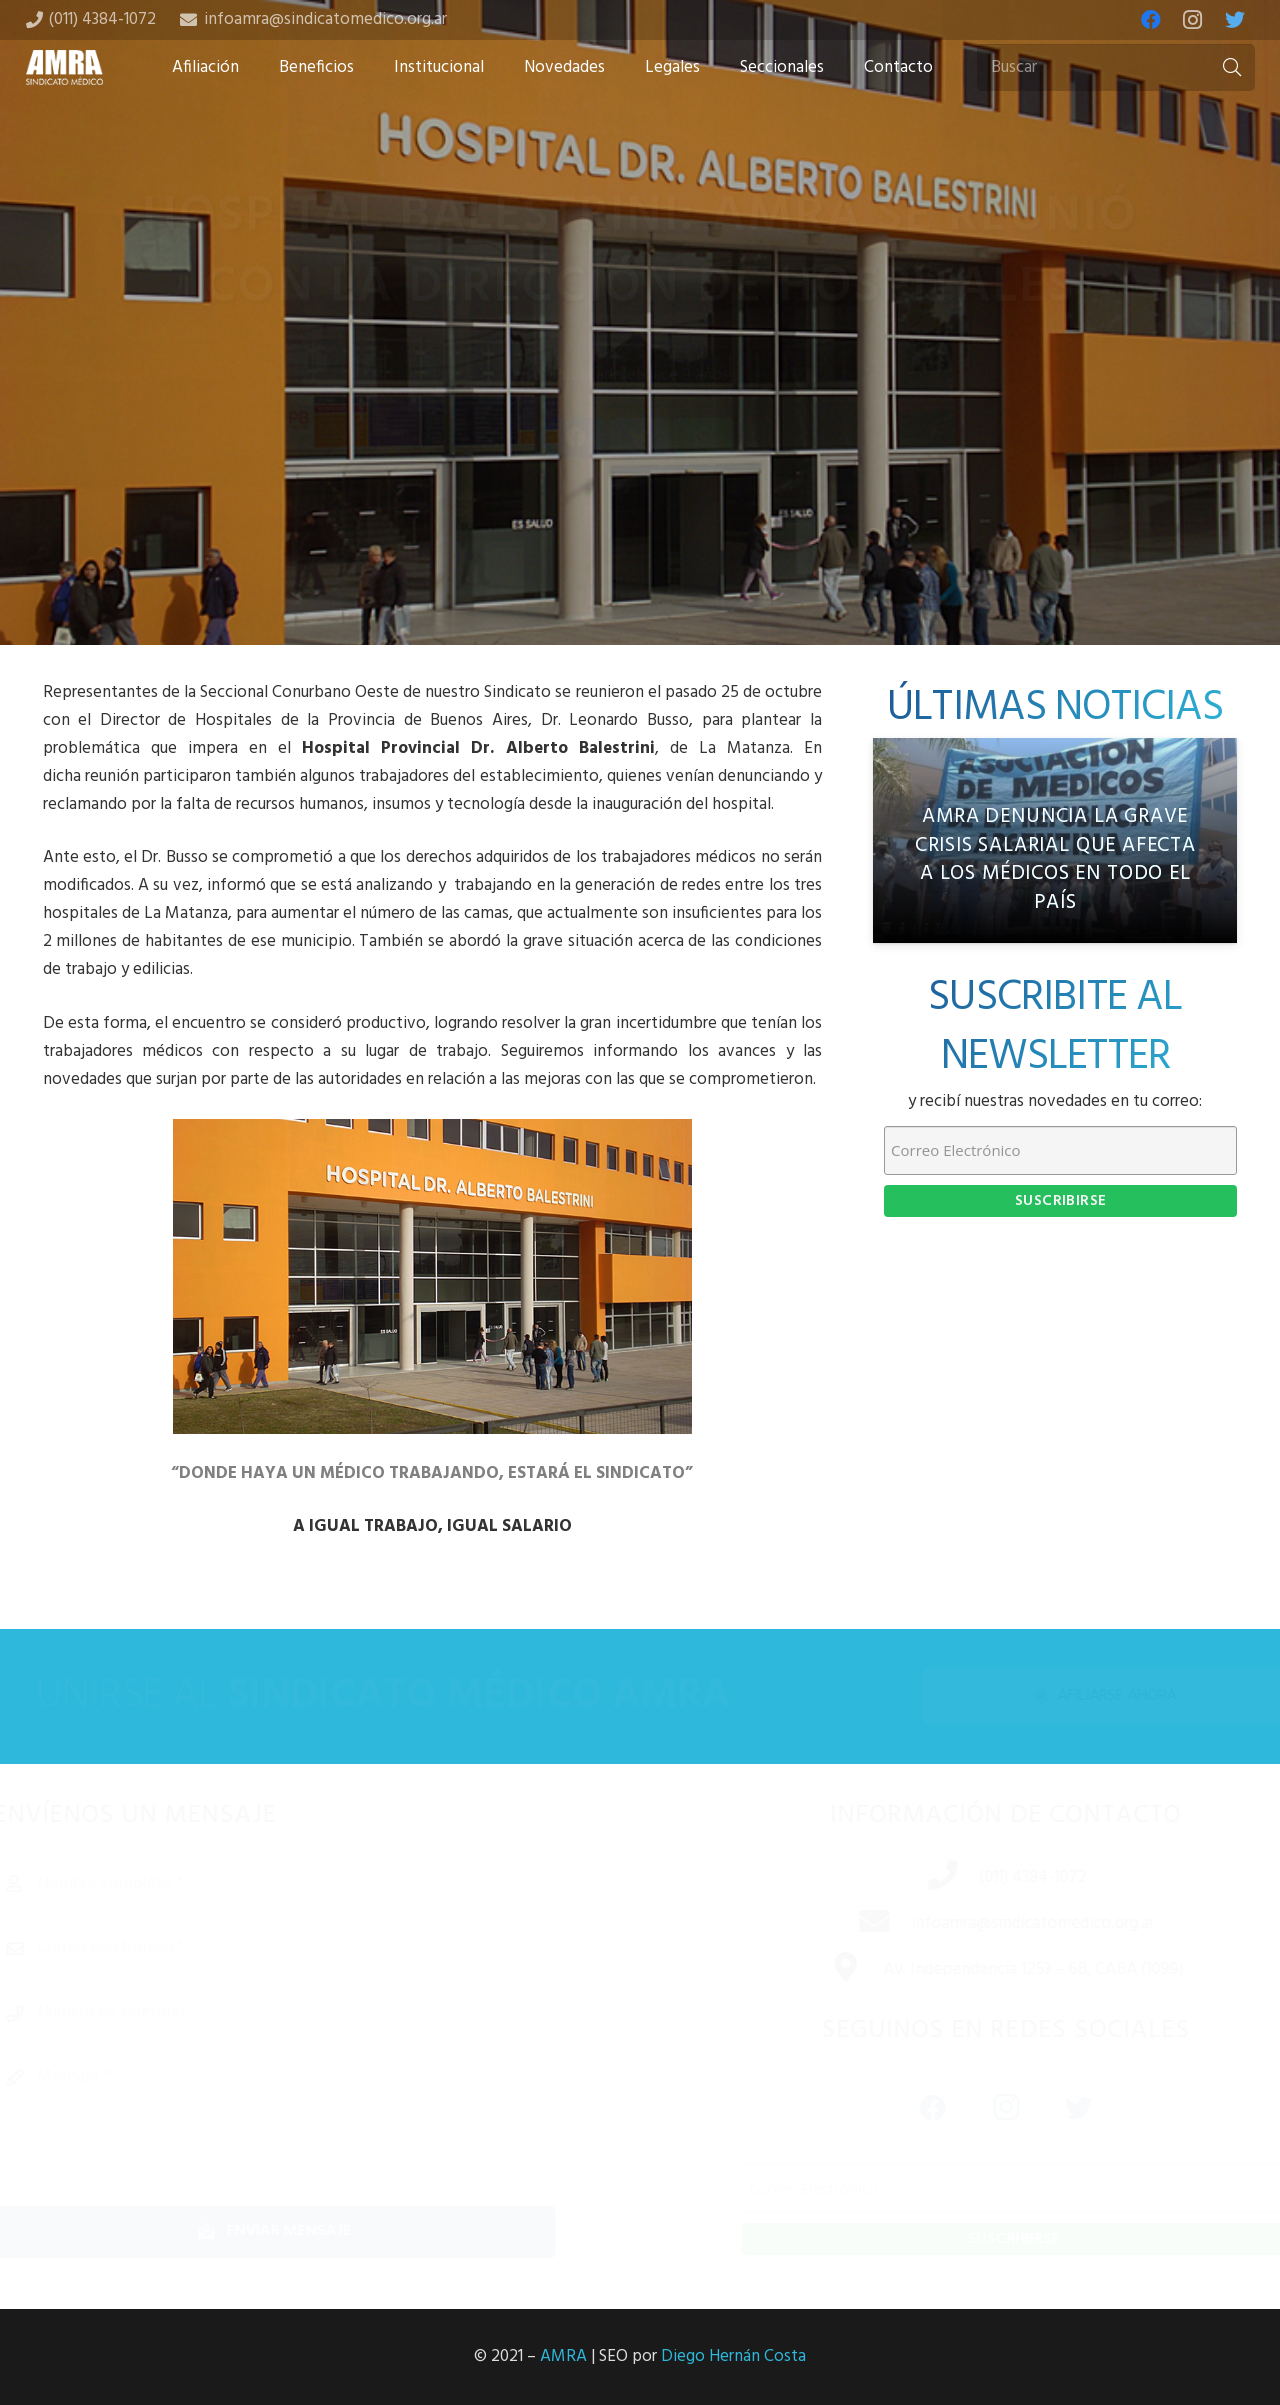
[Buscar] (1116, 68)
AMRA (563, 2356)
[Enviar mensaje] (302, 2231)
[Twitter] (1235, 20)
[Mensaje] (302, 2121)
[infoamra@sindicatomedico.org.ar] (857, 1924)
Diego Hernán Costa (733, 2356)
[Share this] (576, 487)
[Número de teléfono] (302, 2013)
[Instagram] (1193, 20)
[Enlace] (65, 67)
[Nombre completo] (302, 1884)
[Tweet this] (640, 487)
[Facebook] (1151, 20)
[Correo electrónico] (302, 1948)
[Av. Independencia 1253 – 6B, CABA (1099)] (828, 1970)
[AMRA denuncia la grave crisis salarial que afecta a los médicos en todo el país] (1055, 840)
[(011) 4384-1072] (925, 1878)
